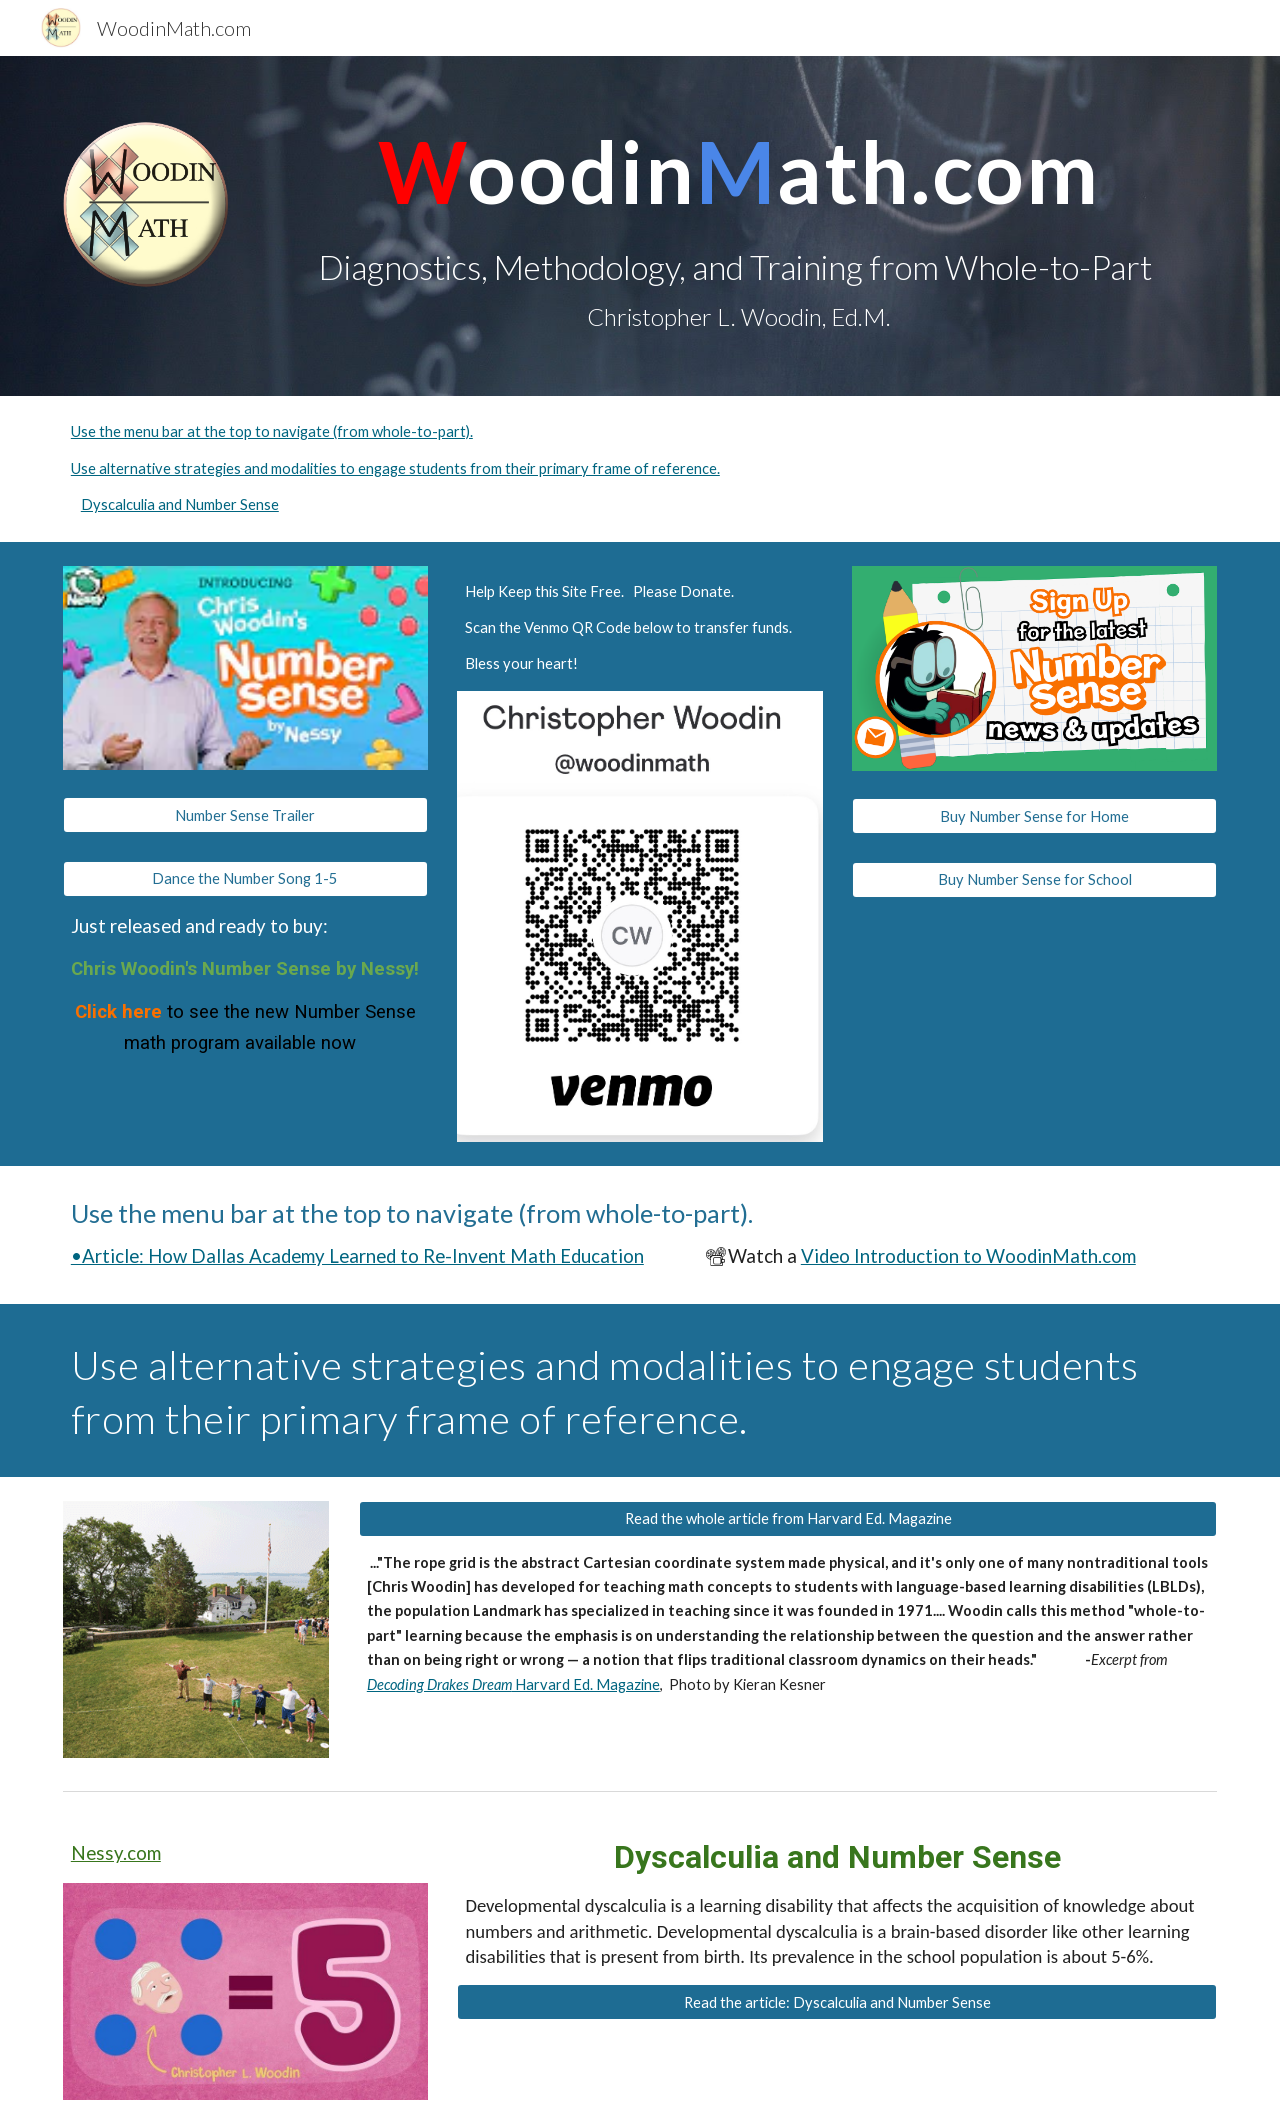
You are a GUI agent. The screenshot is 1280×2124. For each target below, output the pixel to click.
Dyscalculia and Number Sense (180, 504)
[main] (738, 226)
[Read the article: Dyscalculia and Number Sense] (837, 2002)
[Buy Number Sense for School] (1034, 879)
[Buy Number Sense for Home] (1034, 816)
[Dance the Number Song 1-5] (245, 878)
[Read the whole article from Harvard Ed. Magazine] (788, 1518)
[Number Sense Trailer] (245, 815)
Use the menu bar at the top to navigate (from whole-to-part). (272, 431)
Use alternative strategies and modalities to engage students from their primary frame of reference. (395, 468)
